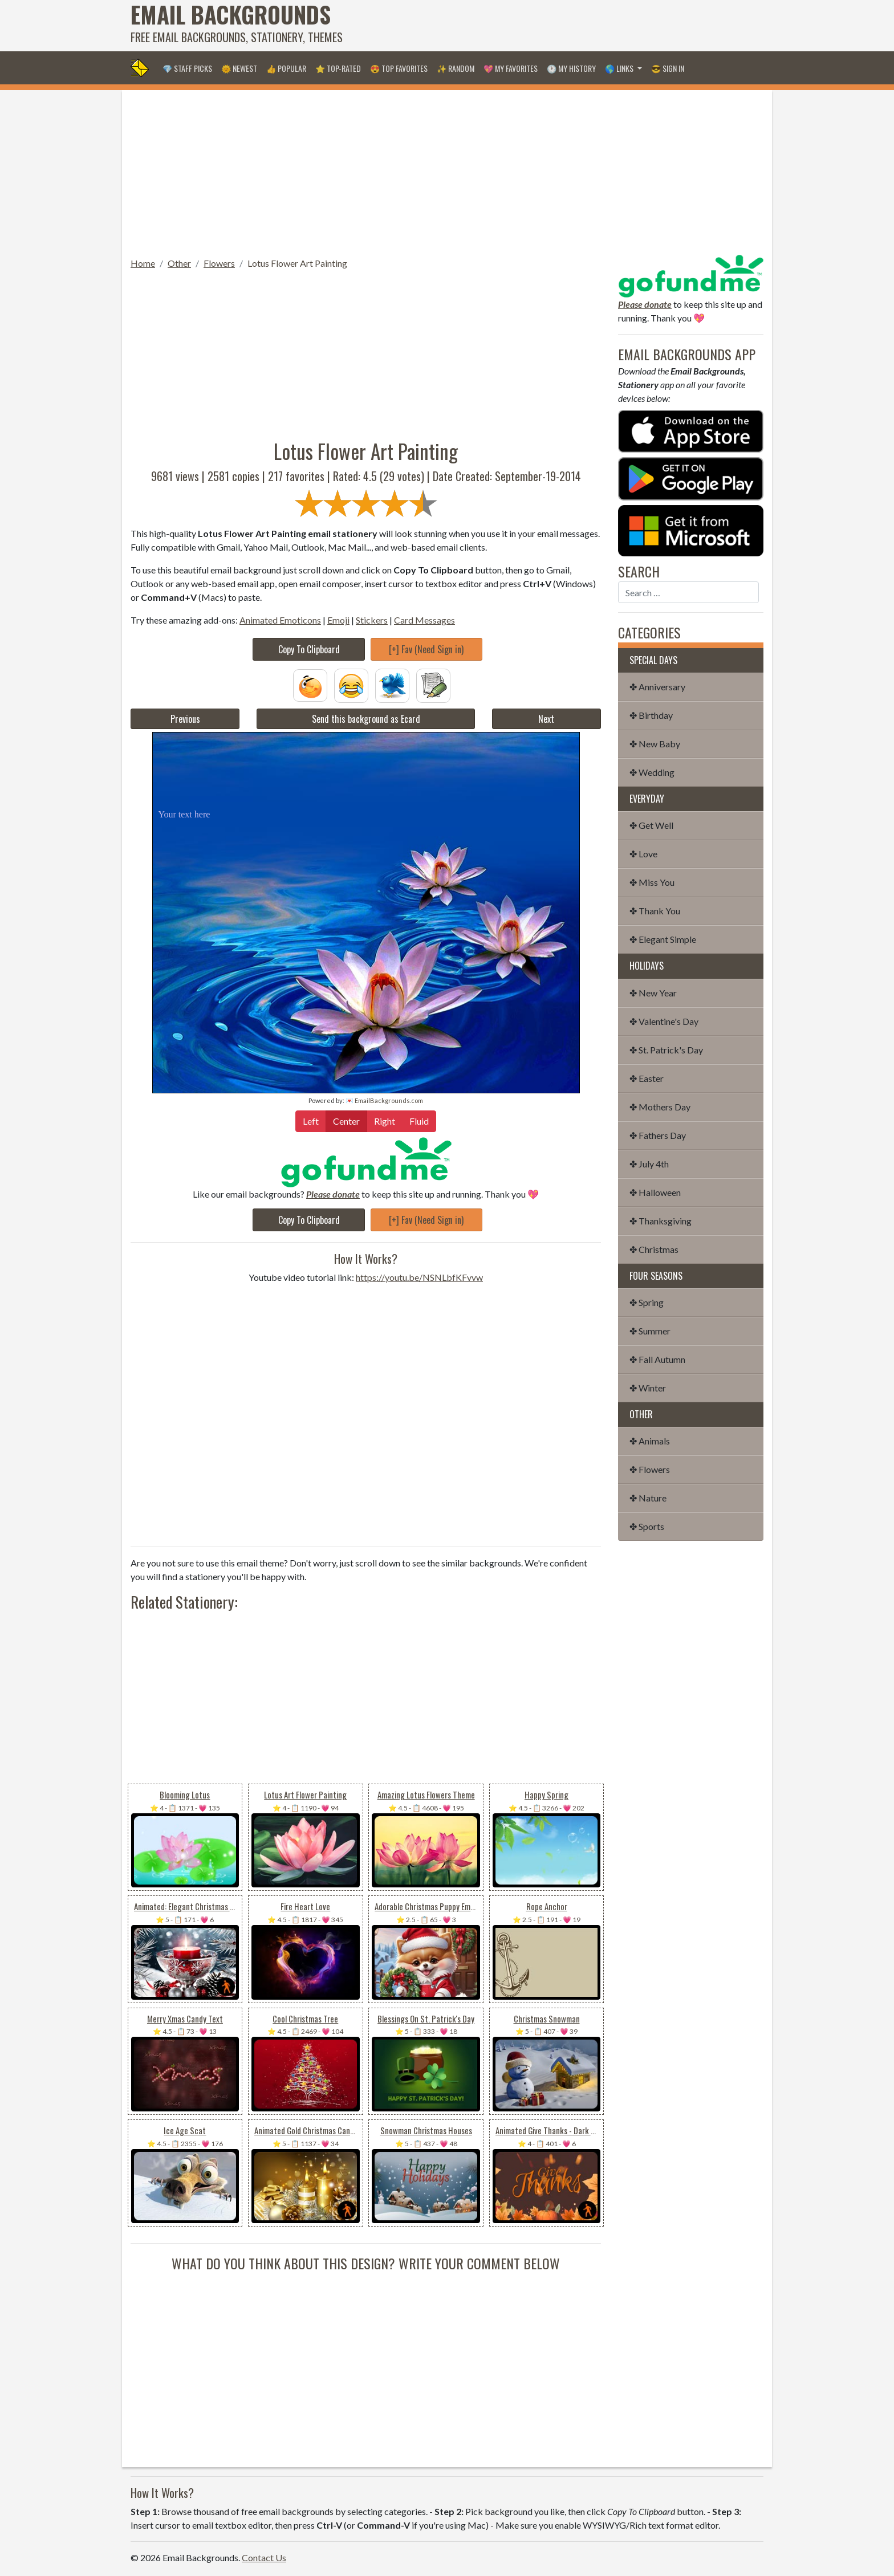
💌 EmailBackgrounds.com (384, 1100)
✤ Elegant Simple (662, 939)
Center (346, 1120)
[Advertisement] (555, 25)
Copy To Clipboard (309, 649)
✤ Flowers (649, 1469)
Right (384, 1120)
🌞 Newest (239, 68)
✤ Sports (646, 1526)
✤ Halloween (655, 1192)
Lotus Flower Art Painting (297, 263)
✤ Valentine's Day (663, 1021)
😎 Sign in (667, 68)
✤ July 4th (649, 1163)
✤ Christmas (653, 1249)
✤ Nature (648, 1497)
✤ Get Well (651, 825)
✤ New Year (653, 992)
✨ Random (455, 68)
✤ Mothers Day (659, 1106)
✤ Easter (646, 1078)
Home (143, 263)
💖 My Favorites (510, 68)
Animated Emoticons (280, 620)
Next (546, 719)
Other (179, 263)
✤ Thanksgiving (660, 1220)
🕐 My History (571, 68)
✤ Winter (647, 1387)
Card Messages (424, 620)
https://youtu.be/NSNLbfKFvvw (419, 1277)
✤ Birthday (651, 715)
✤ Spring (646, 1302)
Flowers (219, 263)
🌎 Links (620, 68)
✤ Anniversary (657, 686)
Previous (185, 719)
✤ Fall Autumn (657, 1359)
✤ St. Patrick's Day (666, 1049)
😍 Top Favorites (399, 68)
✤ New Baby (654, 743)
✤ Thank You (654, 910)
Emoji (338, 620)
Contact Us (264, 2557)
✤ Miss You (651, 882)
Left (311, 1120)
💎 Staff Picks (187, 68)
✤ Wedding (651, 772)
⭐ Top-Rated (338, 68)
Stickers (372, 620)
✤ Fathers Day (657, 1135)
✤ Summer (649, 1330)
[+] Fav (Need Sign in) (426, 649)
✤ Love (643, 853)
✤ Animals (649, 1440)
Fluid (419, 1120)
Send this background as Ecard (366, 719)
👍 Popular (286, 68)
